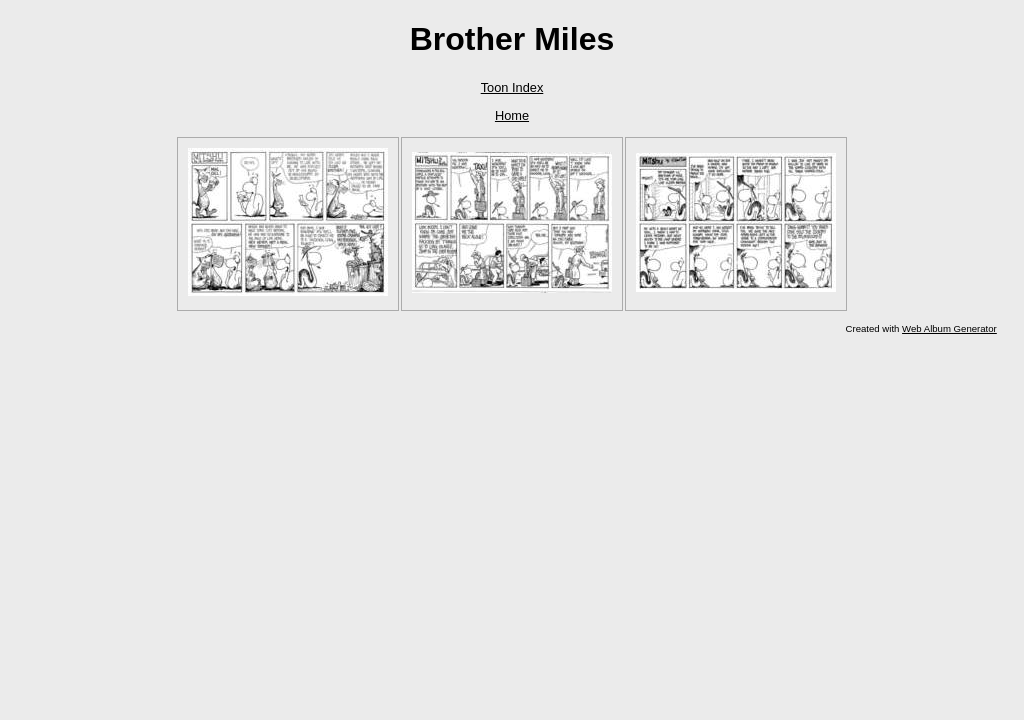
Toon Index (512, 87)
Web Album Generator (949, 328)
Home (512, 115)
